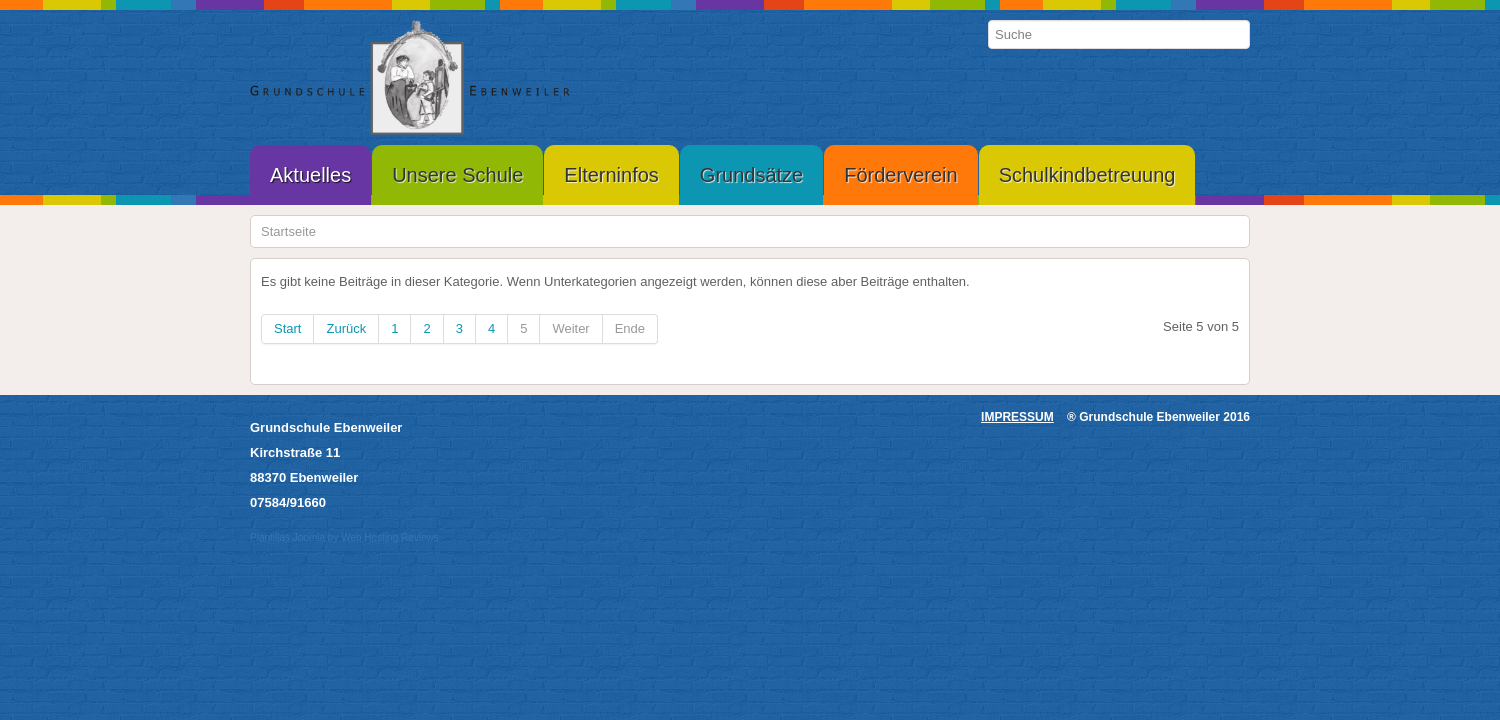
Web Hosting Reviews (390, 537)
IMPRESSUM (1017, 417)
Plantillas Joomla (287, 537)
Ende (630, 328)
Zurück (346, 328)
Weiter (570, 328)
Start (287, 328)
